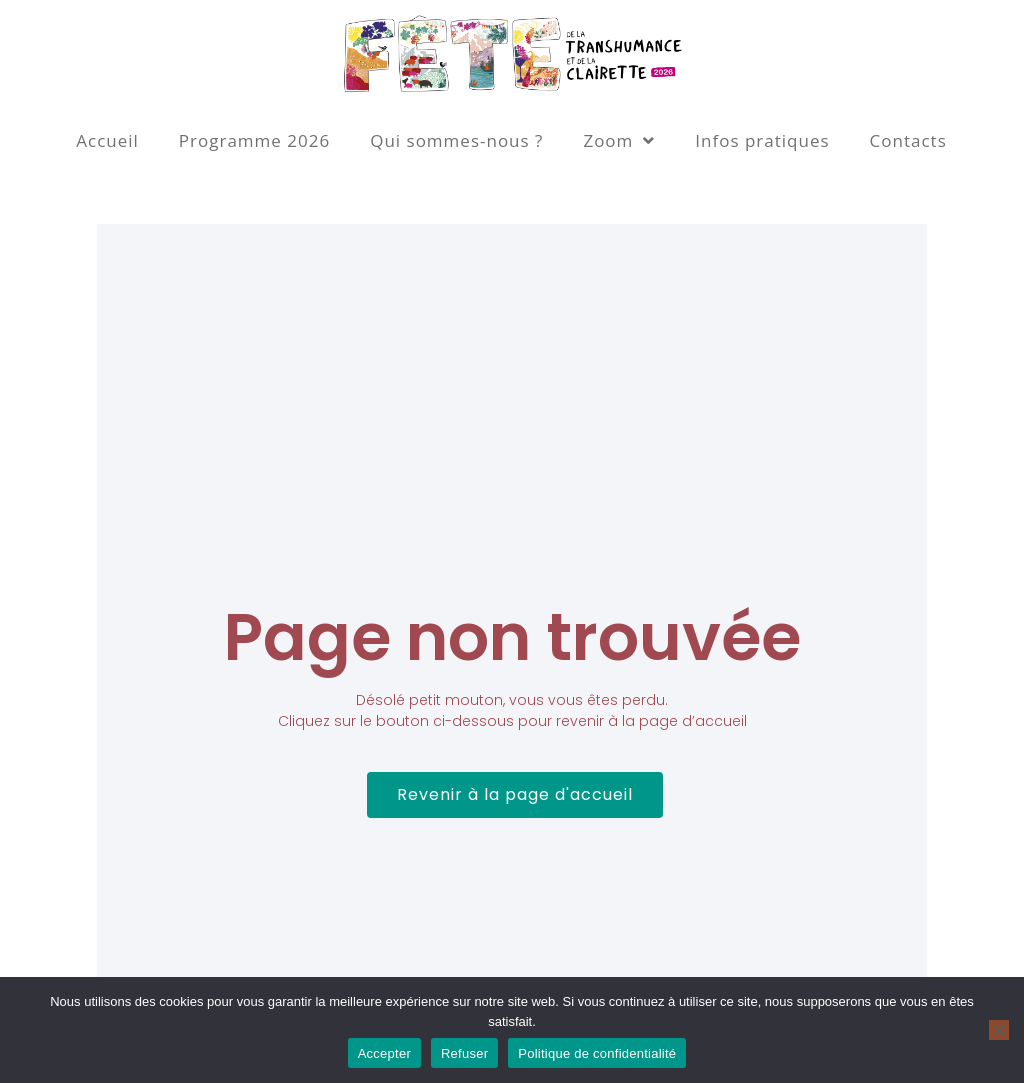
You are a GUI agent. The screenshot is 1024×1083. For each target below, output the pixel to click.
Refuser (464, 1053)
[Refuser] (999, 1030)
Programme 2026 (254, 140)
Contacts (908, 140)
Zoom (619, 140)
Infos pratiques (762, 140)
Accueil (107, 140)
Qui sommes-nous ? (456, 140)
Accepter (384, 1053)
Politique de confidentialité (597, 1053)
